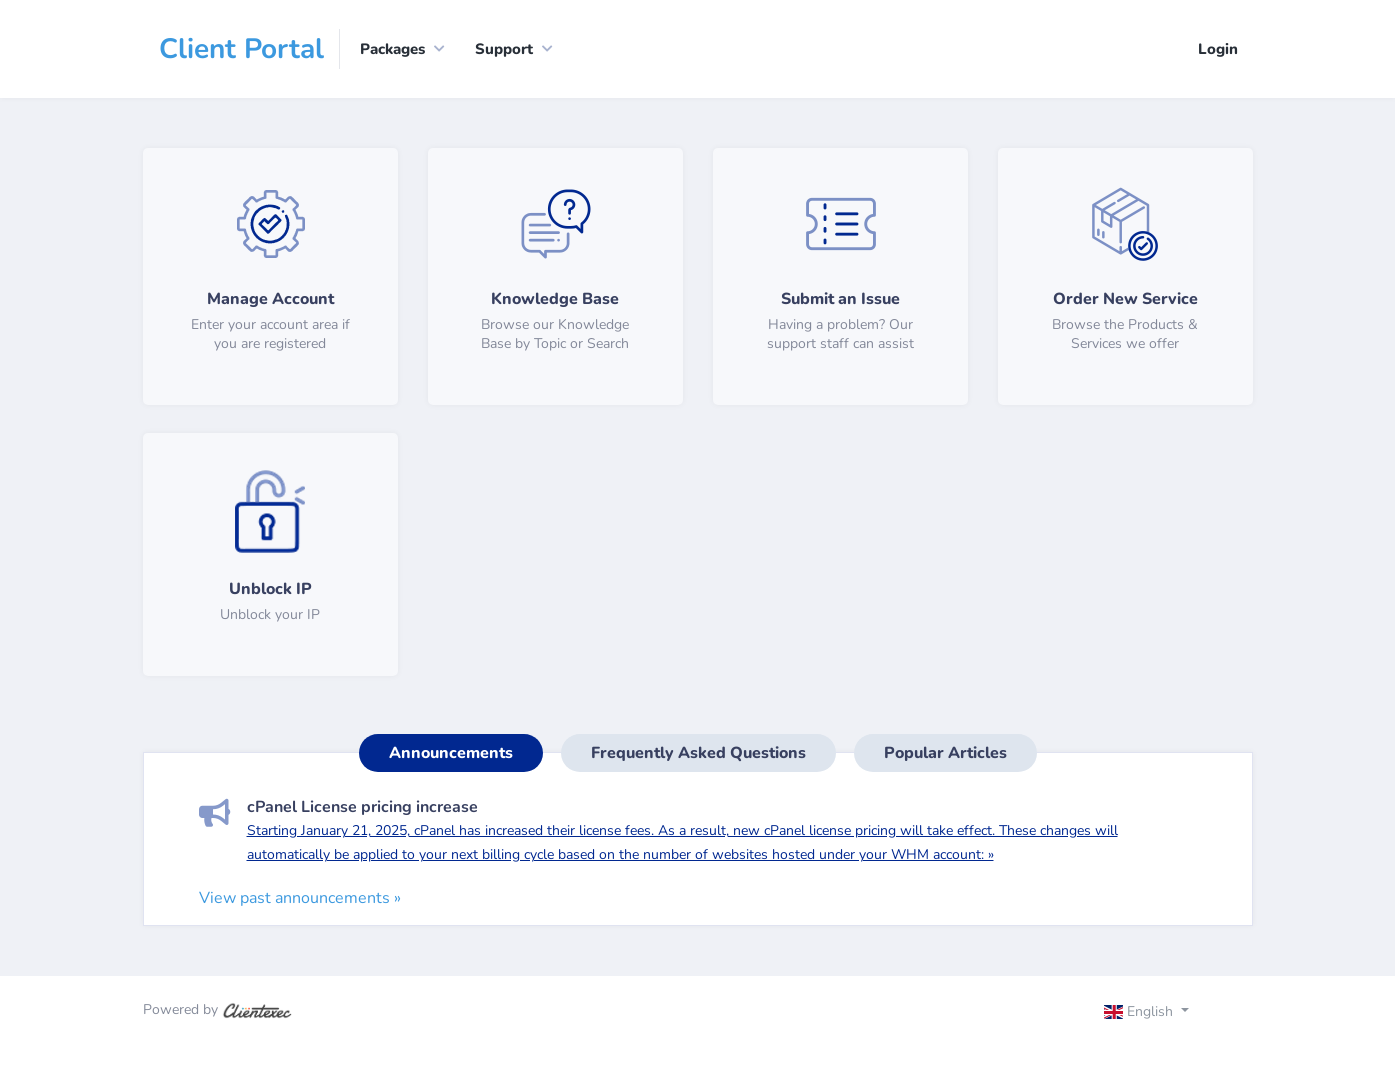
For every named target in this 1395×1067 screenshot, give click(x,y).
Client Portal (241, 49)
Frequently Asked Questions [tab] (698, 753)
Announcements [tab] (451, 753)
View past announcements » (300, 898)
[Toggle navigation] (1163, 1014)
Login (1218, 49)
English (1140, 1011)
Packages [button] (392, 49)
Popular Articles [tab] (945, 753)
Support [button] (504, 49)
